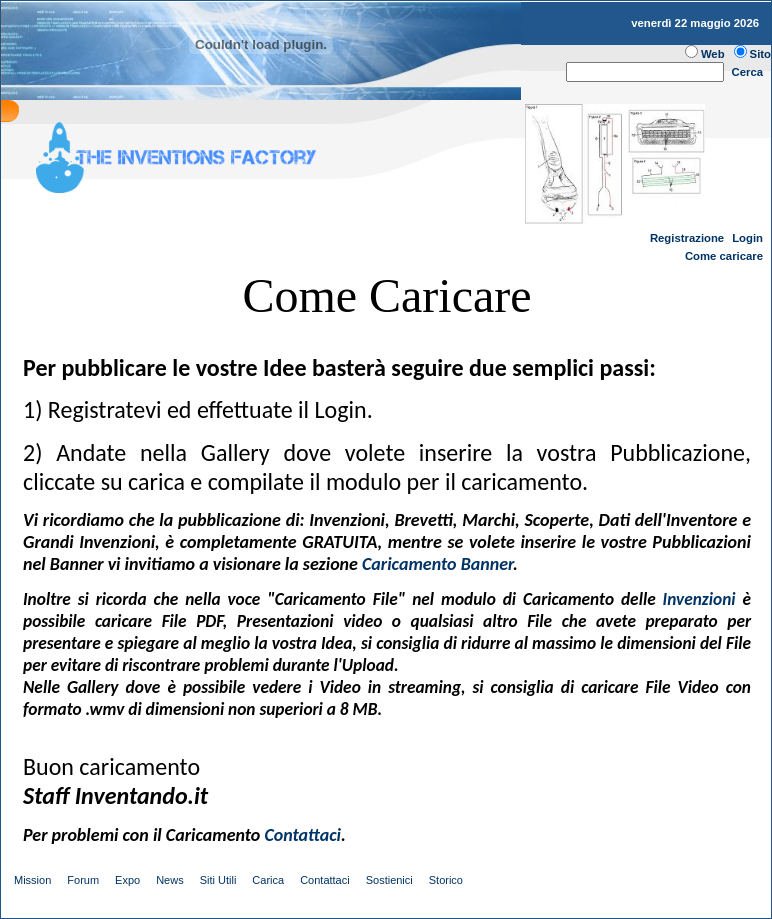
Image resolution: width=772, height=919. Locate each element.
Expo (127, 880)
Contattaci (325, 880)
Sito (760, 54)
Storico (446, 880)
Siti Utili (218, 880)
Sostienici (389, 880)
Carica (268, 880)
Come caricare (724, 256)
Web (713, 54)
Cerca (748, 72)
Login (747, 238)
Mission (32, 880)
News (170, 880)
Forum (83, 880)
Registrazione (687, 238)
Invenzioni (699, 599)
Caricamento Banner (437, 564)
